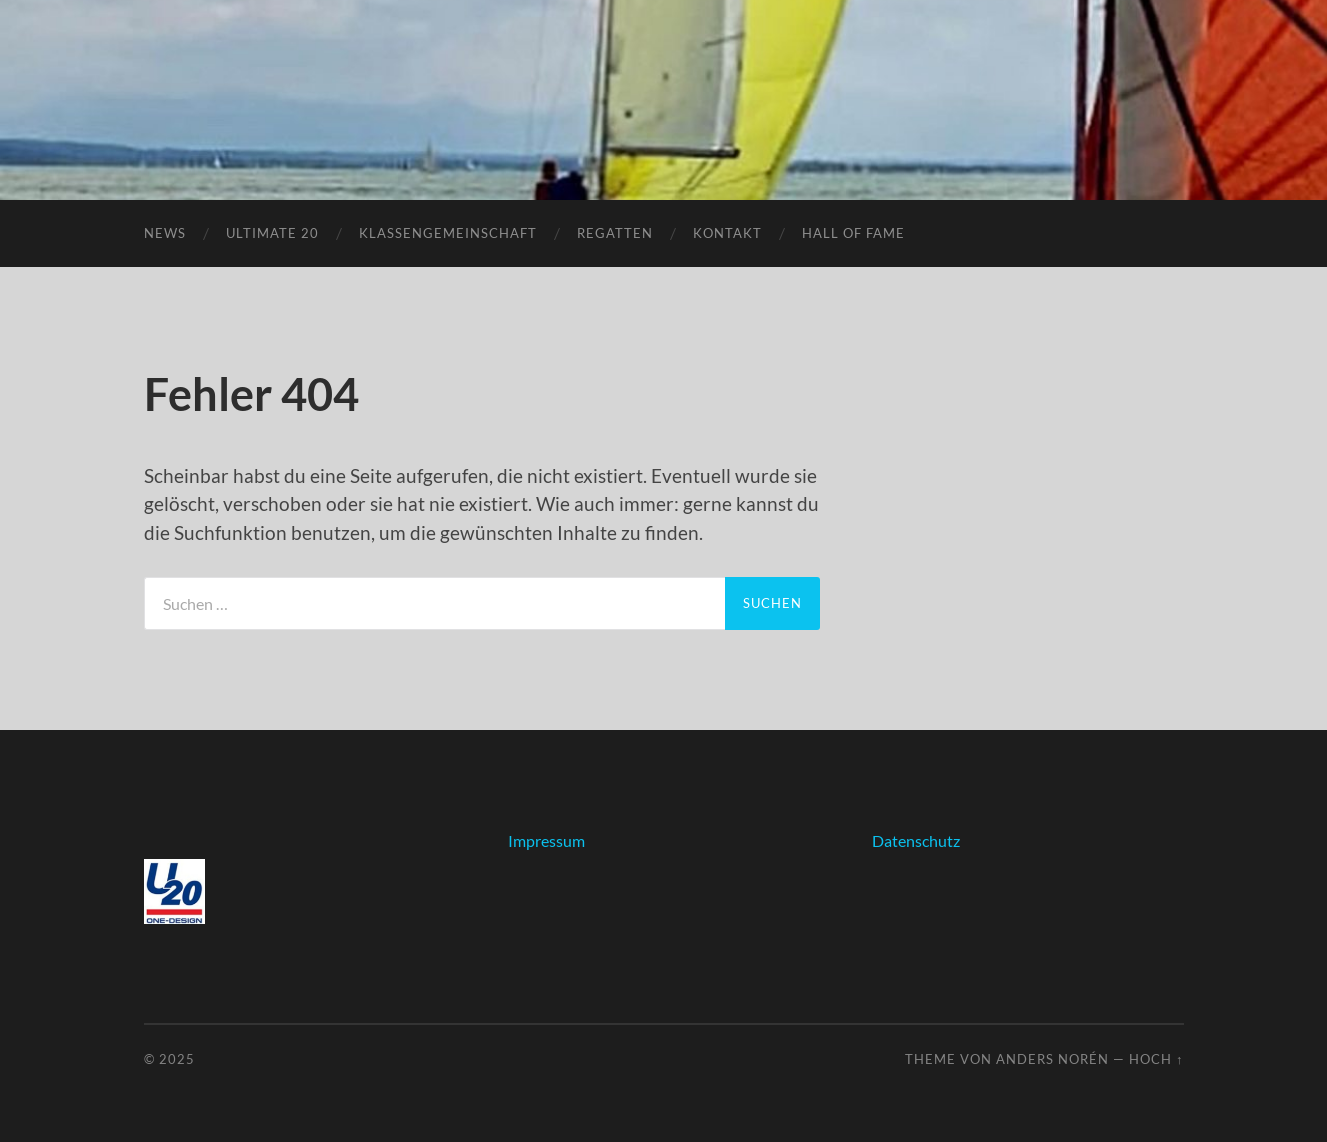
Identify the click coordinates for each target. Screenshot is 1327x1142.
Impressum (546, 840)
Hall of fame (853, 233)
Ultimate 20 (272, 233)
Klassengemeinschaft (448, 233)
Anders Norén (1052, 1059)
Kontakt (727, 233)
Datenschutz (916, 840)
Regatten (615, 233)
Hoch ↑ (1156, 1059)
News (165, 233)
